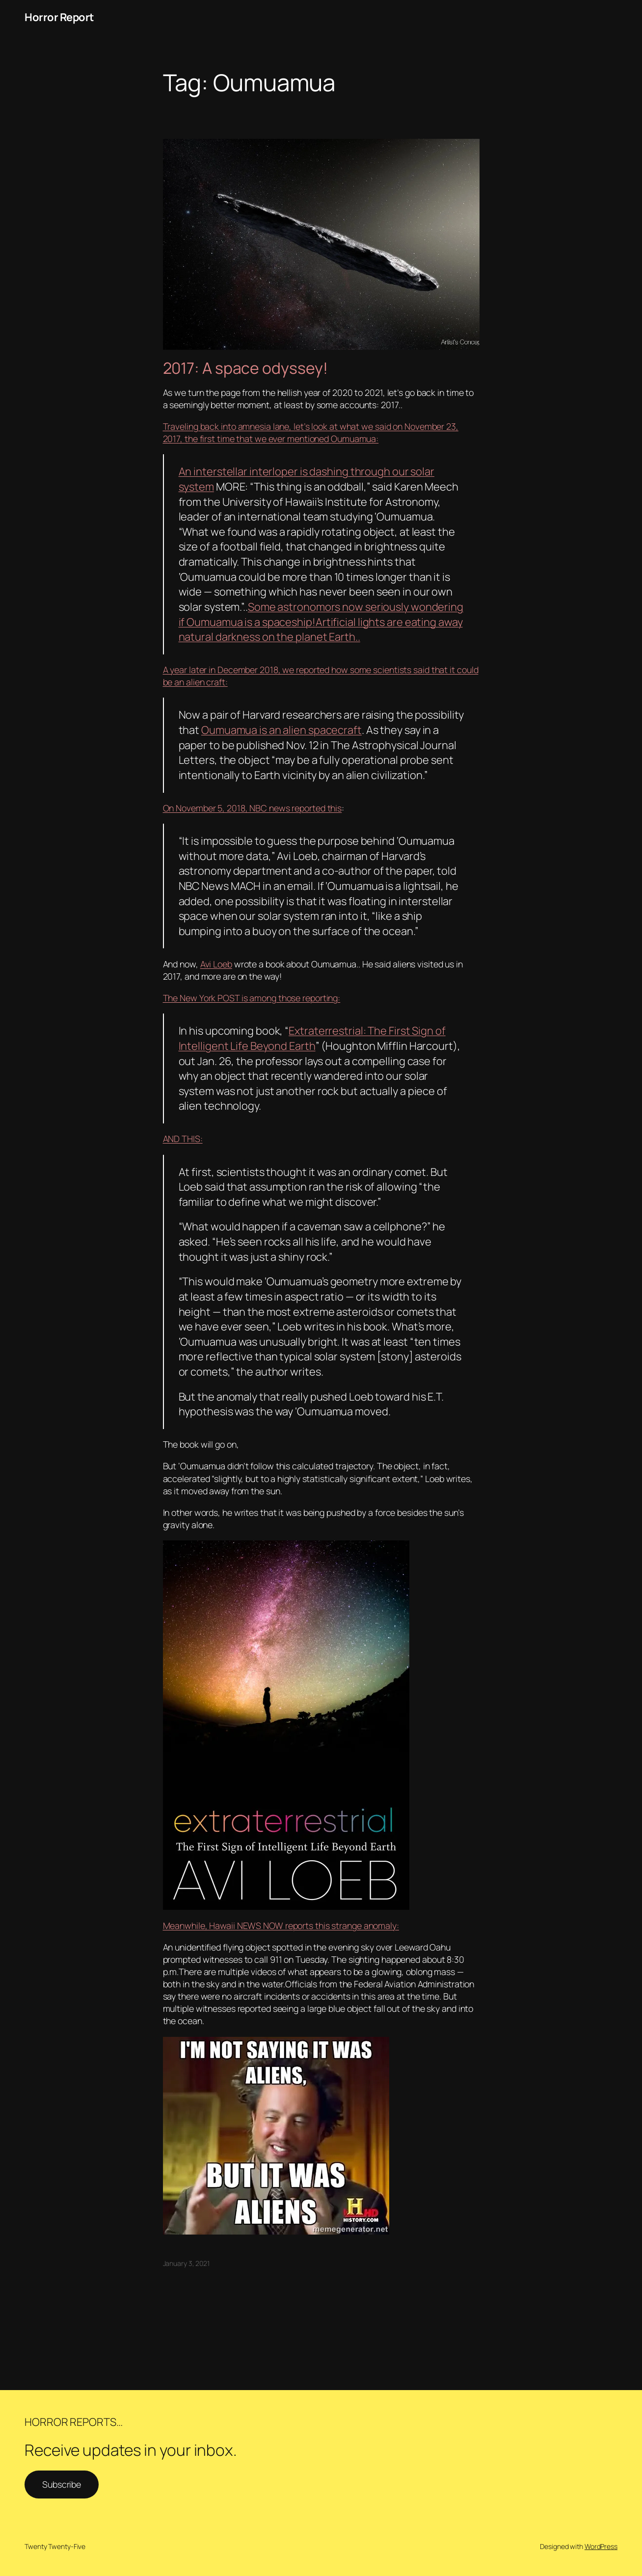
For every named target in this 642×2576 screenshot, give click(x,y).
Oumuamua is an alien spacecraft (281, 730)
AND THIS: (183, 1139)
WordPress (601, 2546)
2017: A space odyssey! (245, 368)
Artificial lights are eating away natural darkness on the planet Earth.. (321, 630)
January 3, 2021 (186, 2263)
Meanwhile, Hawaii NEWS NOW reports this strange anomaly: (281, 1925)
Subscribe (61, 2484)
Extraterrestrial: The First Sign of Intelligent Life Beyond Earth (312, 1038)
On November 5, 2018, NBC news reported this (252, 808)
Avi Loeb (216, 964)
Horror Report (59, 17)
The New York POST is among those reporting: (252, 998)
